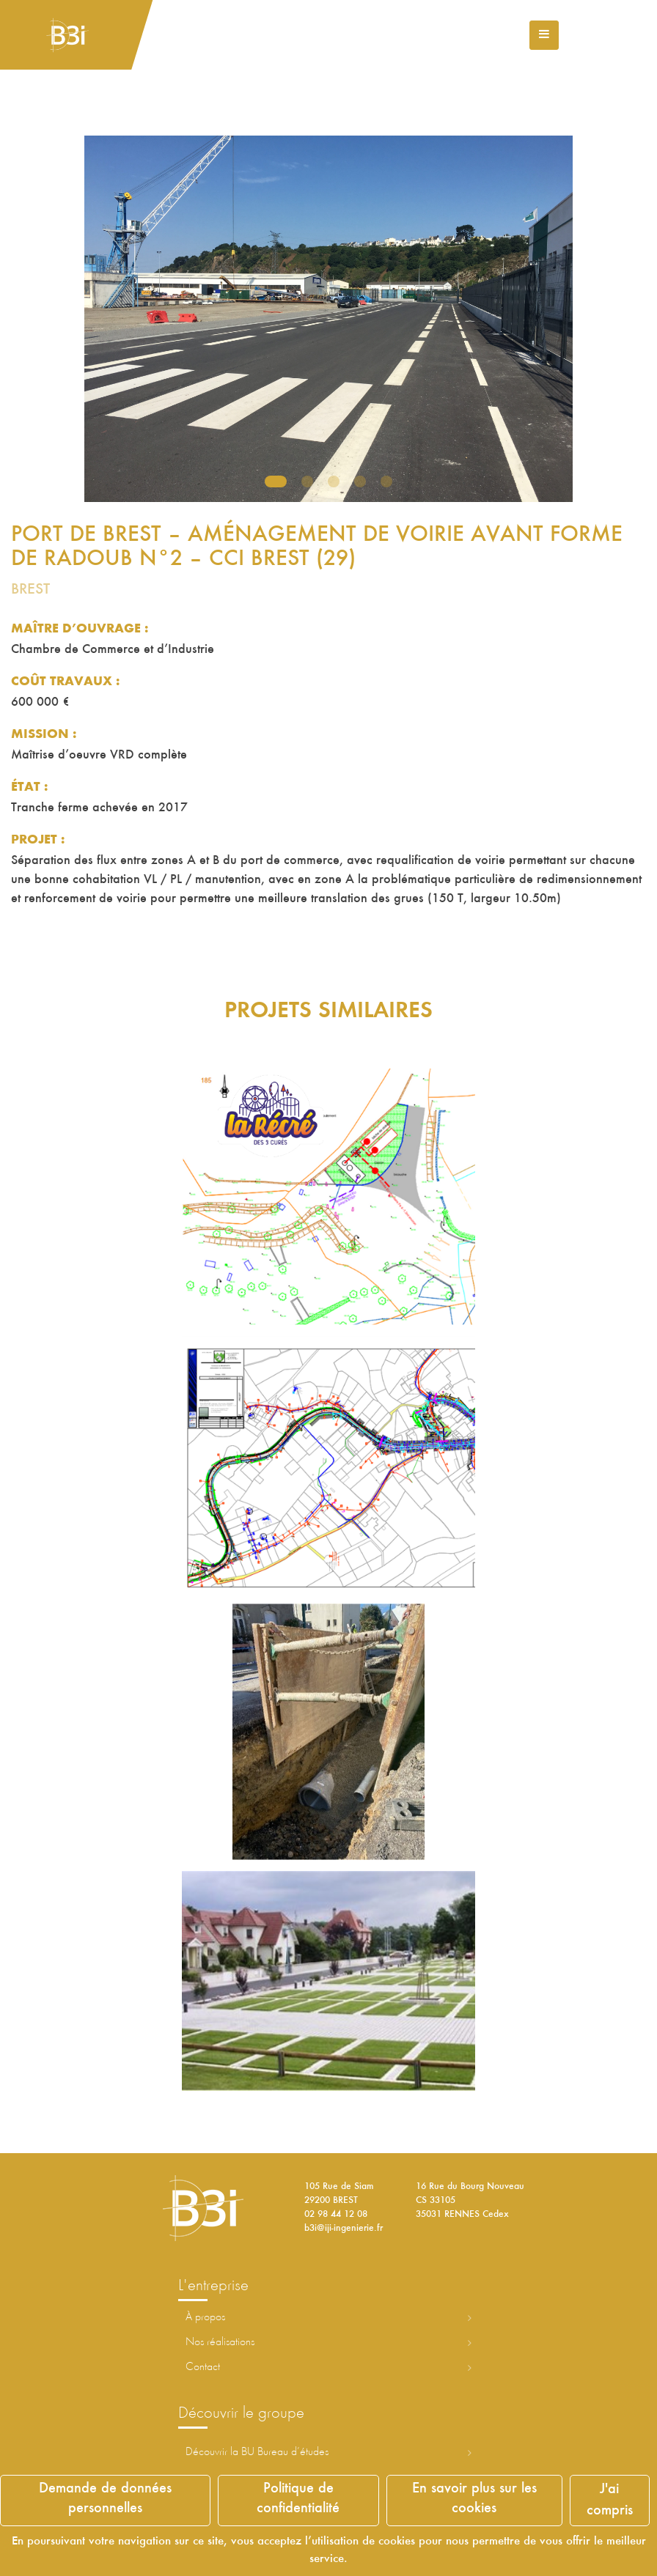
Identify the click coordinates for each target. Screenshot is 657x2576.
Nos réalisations (220, 2342)
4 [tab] (360, 481)
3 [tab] (333, 481)
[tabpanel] (328, 319)
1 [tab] (276, 481)
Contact (203, 2367)
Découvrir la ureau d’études (257, 2452)
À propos (205, 2317)
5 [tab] (386, 481)
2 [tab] (307, 481)
